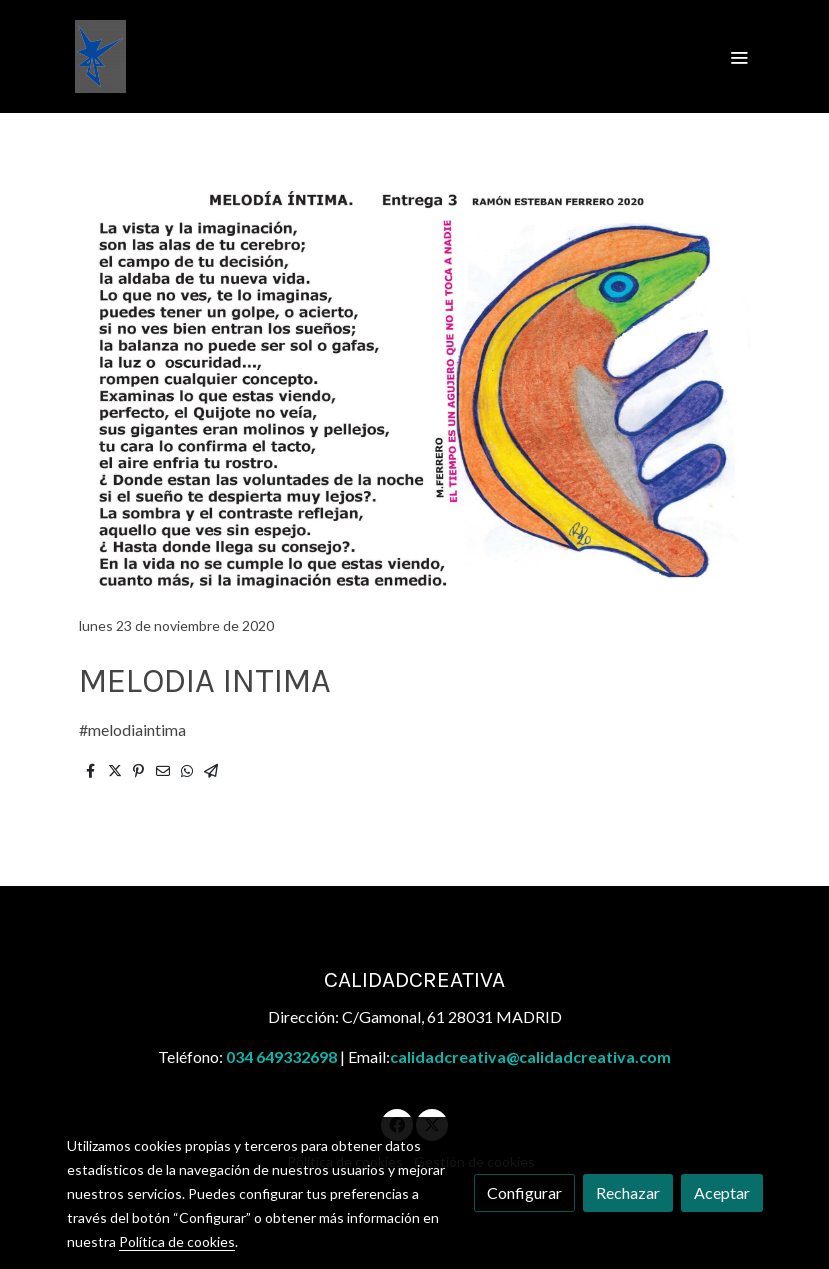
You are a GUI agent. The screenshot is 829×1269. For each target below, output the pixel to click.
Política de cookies (177, 1241)
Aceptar (722, 1192)
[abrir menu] (739, 57)
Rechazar (628, 1192)
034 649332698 (281, 1056)
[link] (100, 56)
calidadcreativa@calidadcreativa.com (530, 1056)
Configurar (524, 1192)
